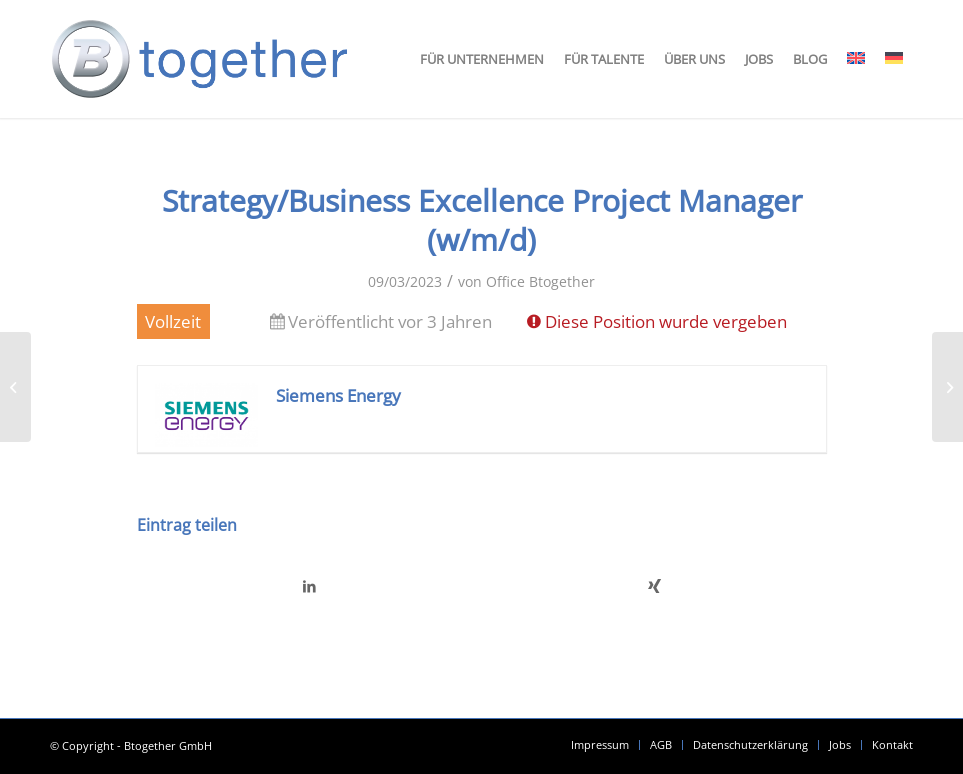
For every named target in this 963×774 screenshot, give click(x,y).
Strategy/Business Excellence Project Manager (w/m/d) (482, 220)
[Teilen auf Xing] (654, 586)
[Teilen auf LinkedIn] (310, 586)
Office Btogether (540, 281)
